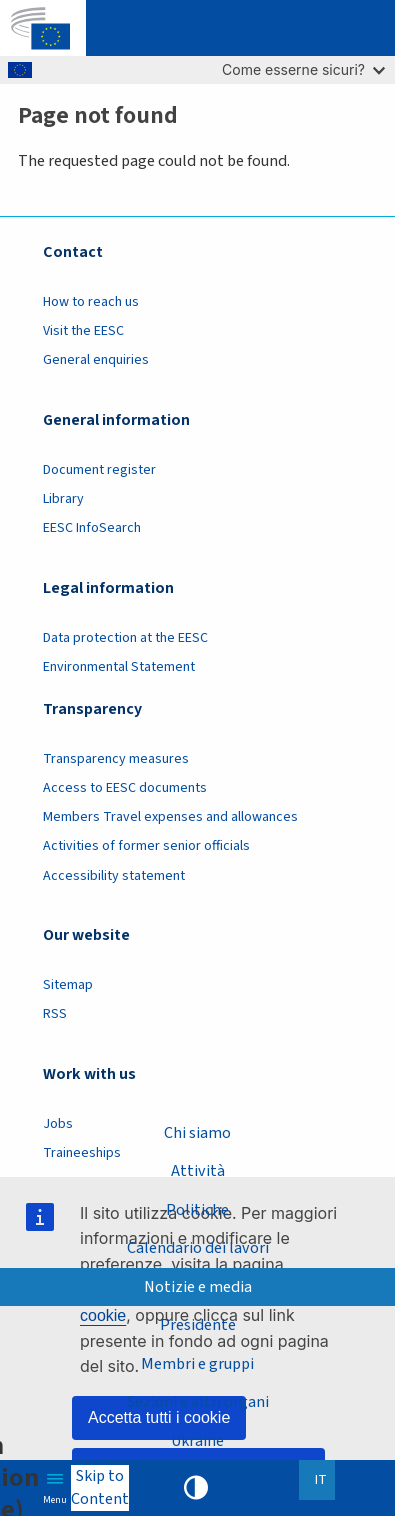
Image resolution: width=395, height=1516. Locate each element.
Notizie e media (198, 1287)
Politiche (197, 1210)
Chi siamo (197, 1133)
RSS (55, 1014)
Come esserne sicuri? (303, 69)
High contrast (196, 1488)
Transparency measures (116, 759)
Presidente (198, 1325)
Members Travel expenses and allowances (170, 817)
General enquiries (96, 360)
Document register (99, 470)
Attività (198, 1171)
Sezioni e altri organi (198, 1402)
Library (63, 499)
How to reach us (91, 302)
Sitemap (68, 985)
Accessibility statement (114, 876)
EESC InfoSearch (92, 528)
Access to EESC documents (125, 788)
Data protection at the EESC (125, 638)
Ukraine (198, 1441)
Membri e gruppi (197, 1364)
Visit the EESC (83, 331)
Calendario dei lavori (198, 1248)
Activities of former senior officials (146, 846)
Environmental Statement (119, 667)
